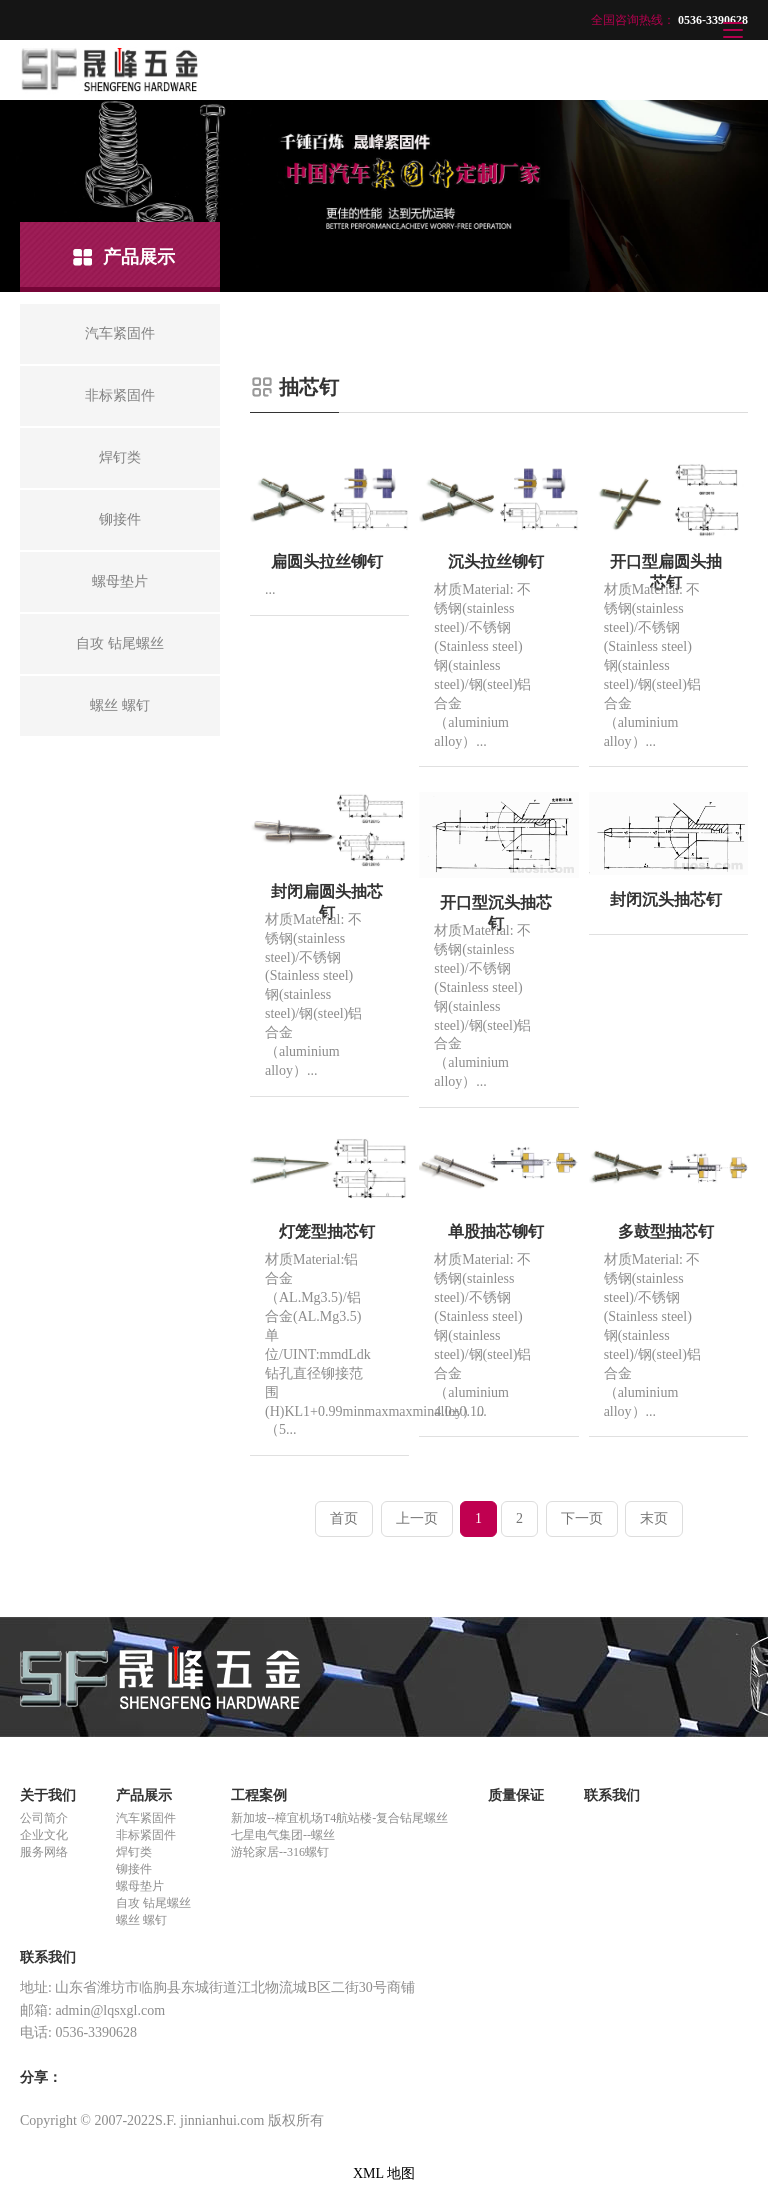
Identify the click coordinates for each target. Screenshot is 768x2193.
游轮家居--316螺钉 (280, 1852)
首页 (344, 1518)
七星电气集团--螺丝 (283, 1835)
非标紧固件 (146, 1835)
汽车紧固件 (146, 1818)
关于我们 (48, 1795)
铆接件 (134, 1869)
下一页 (582, 1518)
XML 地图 (384, 2173)
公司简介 (44, 1818)
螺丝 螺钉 (141, 1920)
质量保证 (516, 1795)
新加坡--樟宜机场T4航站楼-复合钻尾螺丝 (339, 1818)
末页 (654, 1518)
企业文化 (44, 1835)
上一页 (417, 1518)
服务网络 (44, 1852)
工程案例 (259, 1795)
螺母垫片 (140, 1886)
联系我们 (612, 1795)
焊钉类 (134, 1852)
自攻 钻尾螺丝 (153, 1903)
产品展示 (144, 1795)
